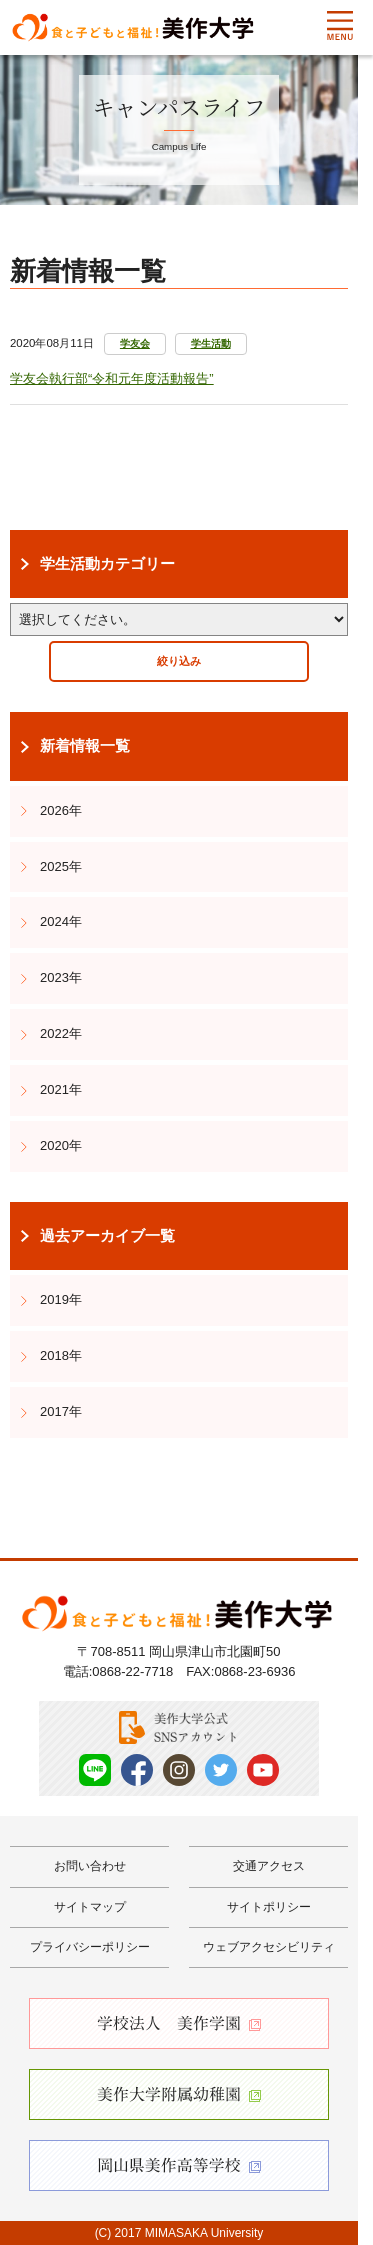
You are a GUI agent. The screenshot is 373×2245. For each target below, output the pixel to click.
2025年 (61, 866)
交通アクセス (269, 1866)
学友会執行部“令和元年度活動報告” (112, 378)
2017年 (61, 1411)
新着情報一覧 (85, 746)
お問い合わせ (90, 1866)
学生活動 (211, 343)
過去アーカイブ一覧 (107, 1236)
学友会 (135, 343)
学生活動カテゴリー (107, 564)
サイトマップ (90, 1907)
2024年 (61, 921)
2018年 (61, 1355)
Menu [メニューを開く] (340, 26)
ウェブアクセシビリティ (269, 1947)
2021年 (61, 1089)
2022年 (61, 1033)
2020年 (61, 1145)
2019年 (61, 1299)
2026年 (61, 810)
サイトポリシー (269, 1907)
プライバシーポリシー (90, 1947)
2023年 (61, 977)
